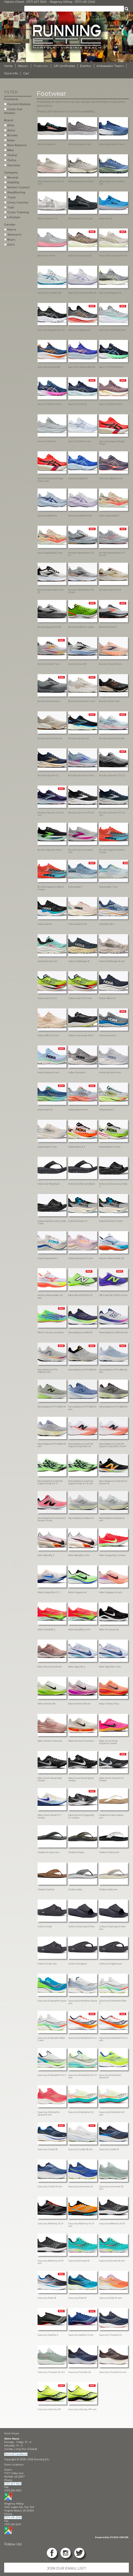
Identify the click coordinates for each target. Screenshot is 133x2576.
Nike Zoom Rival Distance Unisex (108, 1742)
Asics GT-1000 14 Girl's (49, 404)
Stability (12, 182)
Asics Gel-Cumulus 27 (80, 255)
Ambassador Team (110, 66)
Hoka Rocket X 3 (77, 1221)
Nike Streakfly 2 (46, 1629)
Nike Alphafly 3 (46, 1555)
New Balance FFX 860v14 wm (113, 1370)
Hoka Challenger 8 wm (112, 961)
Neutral (11, 177)
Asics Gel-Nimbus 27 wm (112, 330)
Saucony (12, 165)
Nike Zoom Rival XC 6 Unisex (111, 1779)
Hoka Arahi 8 (45, 924)
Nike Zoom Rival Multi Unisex (50, 1779)
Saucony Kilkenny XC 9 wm (81, 2224)
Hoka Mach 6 (45, 1109)
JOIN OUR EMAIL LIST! (66, 2568)
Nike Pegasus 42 (77, 1592)
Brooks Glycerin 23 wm (81, 775)
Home (8, 66)
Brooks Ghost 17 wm (49, 664)
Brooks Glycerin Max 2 (50, 849)
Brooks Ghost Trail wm (50, 738)
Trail (9, 207)
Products (41, 66)
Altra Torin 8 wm (46, 255)
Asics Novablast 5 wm (111, 478)
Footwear (11, 99)
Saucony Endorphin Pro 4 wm (113, 2039)
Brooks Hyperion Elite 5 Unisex (112, 851)
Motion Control (17, 187)
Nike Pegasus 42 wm (110, 1592)
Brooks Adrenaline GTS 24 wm (112, 554)
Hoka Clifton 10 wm (48, 1035)
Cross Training (16, 212)
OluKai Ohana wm (109, 1852)
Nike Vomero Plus (109, 1703)
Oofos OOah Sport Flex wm (112, 1927)
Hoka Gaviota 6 (76, 1072)
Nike (9, 150)
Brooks (11, 135)
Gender (9, 224)
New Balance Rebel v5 (81, 1518)
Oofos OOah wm (47, 1963)
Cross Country (16, 202)
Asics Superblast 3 (109, 515)
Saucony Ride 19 (77, 2297)
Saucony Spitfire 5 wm (80, 2334)
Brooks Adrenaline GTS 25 (51, 591)
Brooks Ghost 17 (108, 627)
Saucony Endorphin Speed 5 (110, 2076)
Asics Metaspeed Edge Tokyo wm (50, 479)
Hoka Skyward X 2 (48, 1258)
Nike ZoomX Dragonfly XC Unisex (81, 1816)
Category (11, 172)
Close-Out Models (13, 111)
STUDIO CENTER (119, 2537)
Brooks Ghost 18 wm (110, 664)
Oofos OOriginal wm (110, 1963)
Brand (8, 120)
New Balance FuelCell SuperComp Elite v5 (80, 1445)
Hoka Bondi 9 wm (47, 961)
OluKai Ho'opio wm (48, 1852)
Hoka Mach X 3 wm (110, 1146)
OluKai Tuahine (46, 1889)
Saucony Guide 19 (109, 2149)
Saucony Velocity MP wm (82, 2409)
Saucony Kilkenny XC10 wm (51, 2261)
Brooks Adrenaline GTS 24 (81, 554)
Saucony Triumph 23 (110, 2334)
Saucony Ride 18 (47, 2297)
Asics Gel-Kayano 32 (110, 292)
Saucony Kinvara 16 (78, 2260)
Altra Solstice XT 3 (47, 218)
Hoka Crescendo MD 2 (81, 1035)
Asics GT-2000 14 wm (79, 441)
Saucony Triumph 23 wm (51, 2372)
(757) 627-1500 (12, 2483)
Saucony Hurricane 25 (80, 2186)
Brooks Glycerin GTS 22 (112, 775)
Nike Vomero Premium (81, 1740)
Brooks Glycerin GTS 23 (81, 812)
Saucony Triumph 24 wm (112, 2372)
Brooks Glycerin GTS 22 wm (50, 813)
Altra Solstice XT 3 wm (80, 218)
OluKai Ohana (76, 1852)
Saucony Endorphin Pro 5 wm (82, 2076)
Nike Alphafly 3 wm (79, 1555)
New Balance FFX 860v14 (82, 1369)
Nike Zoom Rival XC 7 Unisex (49, 1816)
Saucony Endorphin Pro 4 (82, 2037)
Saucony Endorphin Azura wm (82, 2001)
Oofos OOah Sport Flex (81, 1926)
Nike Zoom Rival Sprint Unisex (81, 1779)
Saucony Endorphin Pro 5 (52, 2075)
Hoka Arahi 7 (75, 886)
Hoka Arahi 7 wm (108, 886)
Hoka (9, 140)
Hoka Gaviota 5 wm (48, 1072)
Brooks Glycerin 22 (78, 738)
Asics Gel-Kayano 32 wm (51, 330)
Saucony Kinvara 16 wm (112, 2260)
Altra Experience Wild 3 (81, 181)
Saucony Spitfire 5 (48, 2334)
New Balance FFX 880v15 (113, 1406)
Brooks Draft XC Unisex (81, 627)
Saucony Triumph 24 (79, 2372)
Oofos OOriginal (77, 1963)
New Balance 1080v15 (80, 1332)
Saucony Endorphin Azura (52, 2000)
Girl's (9, 244)
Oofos (10, 160)
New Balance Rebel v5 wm (111, 1519)
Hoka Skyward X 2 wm (80, 1258)
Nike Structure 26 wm (50, 1666)
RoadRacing (14, 192)
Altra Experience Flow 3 (112, 144)
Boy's (9, 239)
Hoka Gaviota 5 (107, 1035)
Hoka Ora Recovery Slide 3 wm (52, 1222)
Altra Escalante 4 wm (79, 144)
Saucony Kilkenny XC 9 (50, 2223)
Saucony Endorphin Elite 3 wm (51, 2039)
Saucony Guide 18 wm (80, 2149)
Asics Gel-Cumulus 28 (49, 292)
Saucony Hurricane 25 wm (111, 2187)
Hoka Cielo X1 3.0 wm (80, 998)
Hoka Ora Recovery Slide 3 (113, 1185)
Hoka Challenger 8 (78, 961)
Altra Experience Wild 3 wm (112, 182)
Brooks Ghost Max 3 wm (81, 701)
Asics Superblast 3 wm (50, 552)
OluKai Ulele (75, 1889)
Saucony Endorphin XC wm (112, 2113)
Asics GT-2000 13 (77, 404)
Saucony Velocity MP (49, 2409)
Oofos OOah (45, 1926)
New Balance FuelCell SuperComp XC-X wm (80, 1482)
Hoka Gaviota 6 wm (110, 1072)
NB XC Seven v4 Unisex (51, 1332)
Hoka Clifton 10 (107, 998)
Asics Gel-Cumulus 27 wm (113, 255)
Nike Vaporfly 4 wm (110, 1666)
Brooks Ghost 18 (77, 664)
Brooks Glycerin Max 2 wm (80, 851)
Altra (9, 125)
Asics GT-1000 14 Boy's (111, 367)
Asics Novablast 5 (77, 478)
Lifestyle (12, 217)
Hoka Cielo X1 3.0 (47, 998)
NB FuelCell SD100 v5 (80, 1295)
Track (10, 197)
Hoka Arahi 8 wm (77, 924)
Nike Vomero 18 (46, 1703)
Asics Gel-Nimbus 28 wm (81, 367)
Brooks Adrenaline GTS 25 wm (81, 591)
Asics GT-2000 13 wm (110, 404)
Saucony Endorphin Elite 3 (112, 2001)
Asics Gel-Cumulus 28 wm (82, 292)
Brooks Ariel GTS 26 (110, 589)
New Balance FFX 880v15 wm (52, 1445)
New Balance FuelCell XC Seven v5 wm (52, 1519)
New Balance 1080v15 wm (113, 1332)
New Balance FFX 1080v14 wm (47, 1370)
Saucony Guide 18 (47, 2149)
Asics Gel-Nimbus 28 (49, 367)
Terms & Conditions (16, 2454)
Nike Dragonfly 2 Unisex (112, 1555)
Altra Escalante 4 (47, 144)
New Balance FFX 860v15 (52, 1406)
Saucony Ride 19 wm (110, 2297)
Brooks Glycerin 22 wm (112, 738)
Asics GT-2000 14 (47, 441)
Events (85, 66)
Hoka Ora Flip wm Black (81, 1183)
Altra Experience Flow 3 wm (51, 182)
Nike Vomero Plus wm (50, 1740)
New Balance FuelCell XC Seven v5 (113, 1482)
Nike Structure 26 (109, 1629)
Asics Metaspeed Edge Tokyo (112, 442)
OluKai (10, 155)
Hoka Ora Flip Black (49, 1183)
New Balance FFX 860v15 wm (82, 1407)
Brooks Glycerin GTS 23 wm (112, 813)
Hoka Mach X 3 (76, 1146)
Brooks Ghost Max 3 (49, 701)
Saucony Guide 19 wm (50, 2186)
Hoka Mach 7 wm (47, 1146)
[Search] (74, 9)
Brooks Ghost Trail (109, 701)
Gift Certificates (64, 66)
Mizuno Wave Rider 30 (111, 1258)
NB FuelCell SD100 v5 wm (113, 1295)
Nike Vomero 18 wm (79, 1703)
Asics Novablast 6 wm (80, 515)
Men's (10, 229)
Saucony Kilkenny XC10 (112, 2223)
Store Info (11, 73)
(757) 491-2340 (13, 2517)
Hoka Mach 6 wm (78, 1109)
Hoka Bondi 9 (106, 924)
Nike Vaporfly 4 (76, 1666)
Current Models (17, 104)
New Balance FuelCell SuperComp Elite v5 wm (112, 1445)
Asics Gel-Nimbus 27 (79, 330)
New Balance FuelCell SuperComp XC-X (50, 1482)
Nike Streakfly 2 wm (79, 1629)
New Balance (15, 145)
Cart (26, 73)
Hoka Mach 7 (106, 1109)
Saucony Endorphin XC (81, 2112)
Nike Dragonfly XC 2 (49, 1592)
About (23, 66)
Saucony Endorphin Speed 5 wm (49, 2113)
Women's (12, 234)
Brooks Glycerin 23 (48, 775)
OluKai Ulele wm (108, 1889)
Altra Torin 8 (105, 218)
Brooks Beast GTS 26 (49, 627)
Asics (9, 130)
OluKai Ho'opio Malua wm (111, 1816)
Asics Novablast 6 (47, 515)
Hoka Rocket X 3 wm (111, 1221)
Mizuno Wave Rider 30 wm (50, 1296)
